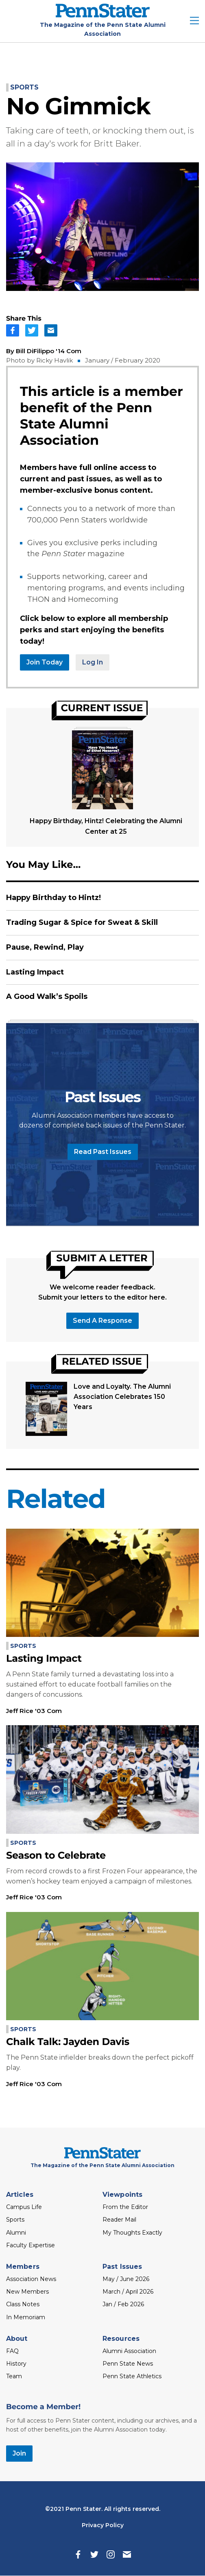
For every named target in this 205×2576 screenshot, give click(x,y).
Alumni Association (129, 2351)
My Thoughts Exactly (132, 2232)
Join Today (44, 662)
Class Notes (22, 2304)
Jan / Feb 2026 (123, 2304)
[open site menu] (194, 21)
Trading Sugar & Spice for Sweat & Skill (82, 922)
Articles (19, 2194)
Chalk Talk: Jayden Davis (67, 2042)
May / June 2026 (125, 2279)
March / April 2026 (127, 2291)
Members (22, 2266)
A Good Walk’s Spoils (46, 996)
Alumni (16, 2232)
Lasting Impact (35, 972)
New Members (27, 2291)
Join (19, 2453)
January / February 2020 (122, 360)
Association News (31, 2279)
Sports (24, 87)
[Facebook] (78, 2554)
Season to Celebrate (56, 1856)
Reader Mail (119, 2219)
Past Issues (122, 2266)
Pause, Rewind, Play (45, 947)
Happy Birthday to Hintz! (53, 897)
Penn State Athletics (131, 2376)
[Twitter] (94, 2554)
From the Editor (125, 2207)
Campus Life (24, 2207)
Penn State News (127, 2363)
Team (14, 2376)
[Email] (127, 2554)
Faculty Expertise (30, 2245)
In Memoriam (25, 2317)
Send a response (102, 1320)
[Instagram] (110, 2554)
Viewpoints (122, 2194)
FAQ (12, 2351)
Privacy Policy (103, 2525)
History (16, 2363)
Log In (92, 662)
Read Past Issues (102, 1152)
